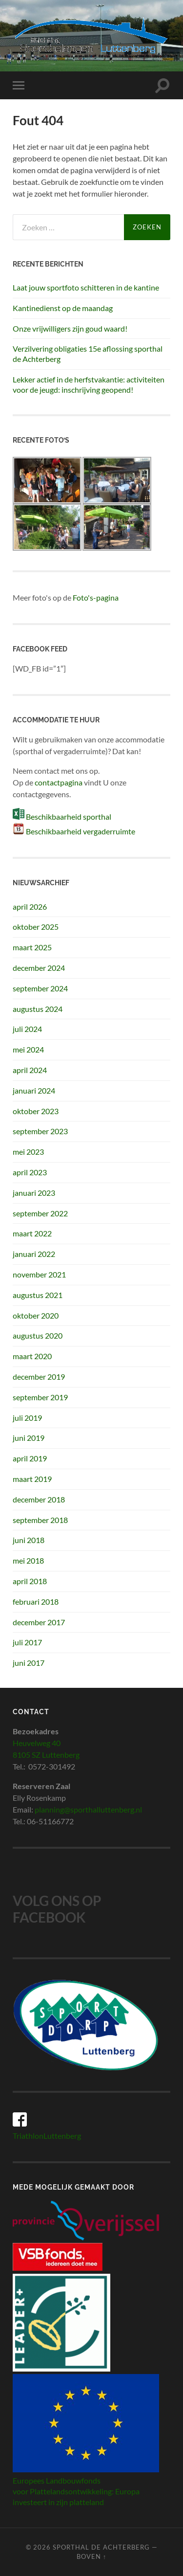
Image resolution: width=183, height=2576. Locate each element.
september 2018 (40, 1519)
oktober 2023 (36, 1111)
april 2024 (30, 1070)
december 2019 (39, 1376)
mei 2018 (28, 1560)
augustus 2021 (37, 1294)
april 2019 (30, 1458)
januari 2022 (34, 1253)
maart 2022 (32, 1233)
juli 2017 (27, 1642)
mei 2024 (28, 1049)
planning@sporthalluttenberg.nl (88, 1809)
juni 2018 (28, 1540)
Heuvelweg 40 (37, 1742)
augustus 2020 (37, 1335)
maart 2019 (32, 1478)
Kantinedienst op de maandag (63, 308)
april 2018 (30, 1581)
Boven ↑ (91, 2556)
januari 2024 (34, 1090)
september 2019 (40, 1397)
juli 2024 (27, 1028)
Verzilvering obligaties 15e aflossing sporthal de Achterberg (88, 353)
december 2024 (39, 967)
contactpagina (58, 782)
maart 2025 (32, 947)
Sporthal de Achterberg (101, 2547)
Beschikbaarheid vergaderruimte (80, 831)
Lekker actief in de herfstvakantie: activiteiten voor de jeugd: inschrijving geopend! (88, 384)
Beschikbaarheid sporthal (68, 816)
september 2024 (40, 988)
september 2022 (40, 1213)
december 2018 (39, 1499)
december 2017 (39, 1622)
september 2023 (40, 1131)
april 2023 (30, 1172)
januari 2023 (34, 1192)
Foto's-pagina (96, 597)
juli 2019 (27, 1417)
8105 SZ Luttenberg (46, 1754)
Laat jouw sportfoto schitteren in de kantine (86, 287)
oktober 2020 (36, 1315)
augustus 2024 (37, 1008)
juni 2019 (28, 1437)
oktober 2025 (36, 926)
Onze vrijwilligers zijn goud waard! (70, 328)
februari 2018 (36, 1601)
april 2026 (30, 906)
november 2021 (39, 1274)
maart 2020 (32, 1356)
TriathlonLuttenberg (47, 2135)
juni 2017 (28, 1662)
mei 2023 (28, 1151)
